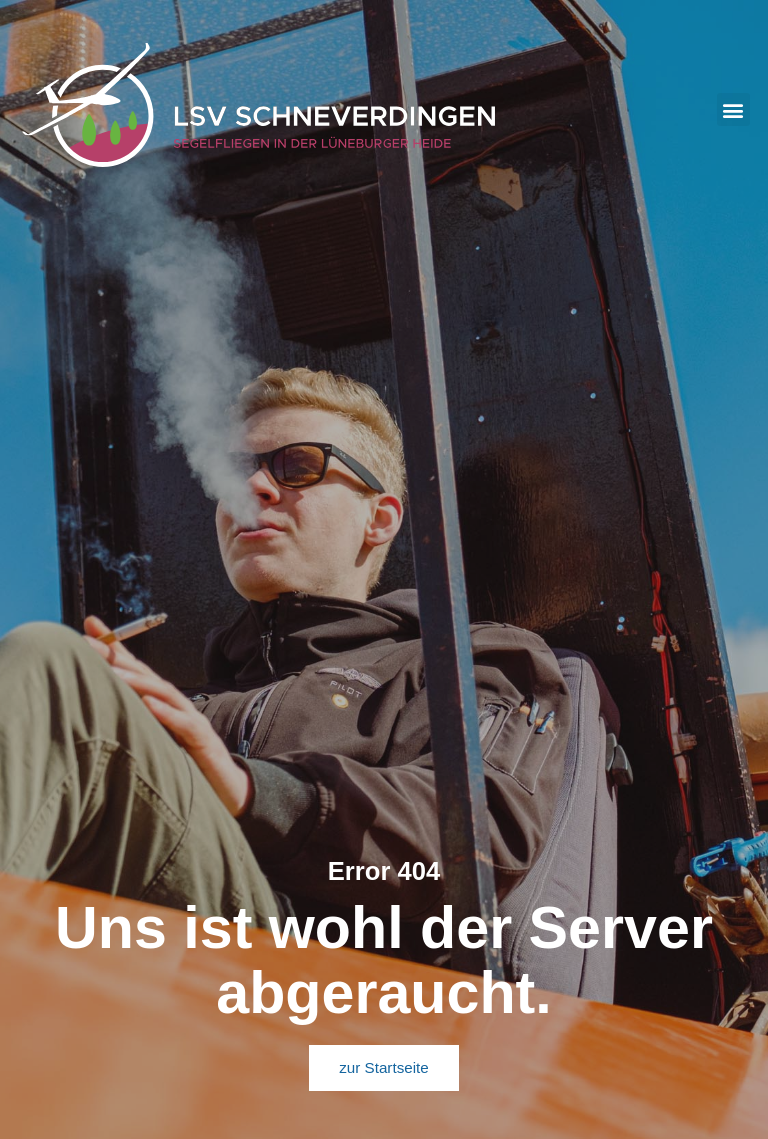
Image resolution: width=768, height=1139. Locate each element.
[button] (733, 109)
